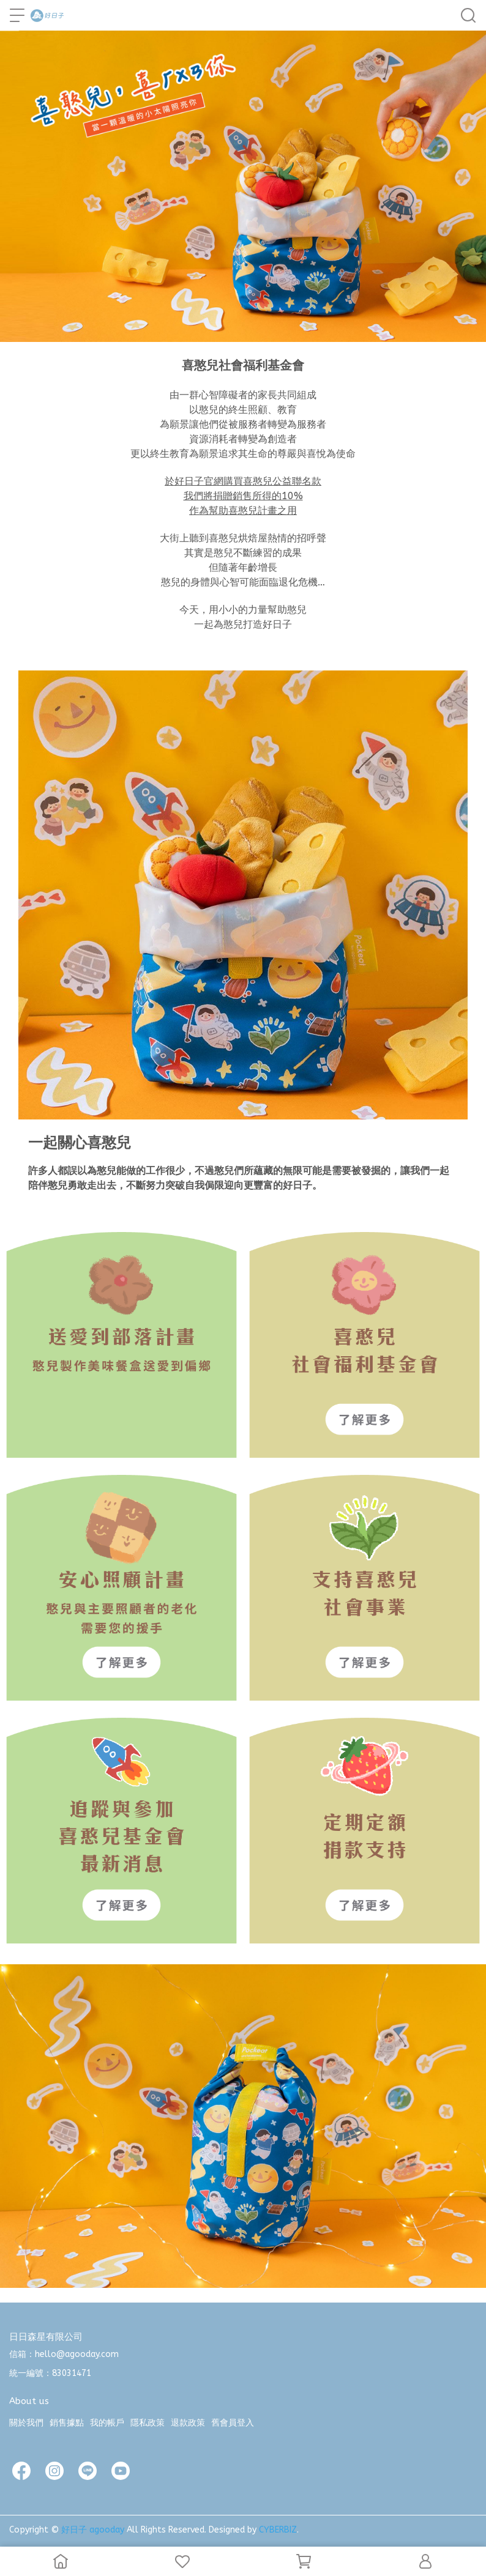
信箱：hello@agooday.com (64, 2354)
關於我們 (26, 2423)
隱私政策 (147, 2423)
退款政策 (188, 2423)
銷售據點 (67, 2423)
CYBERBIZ (278, 2530)
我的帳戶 (107, 2423)
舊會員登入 (232, 2423)
